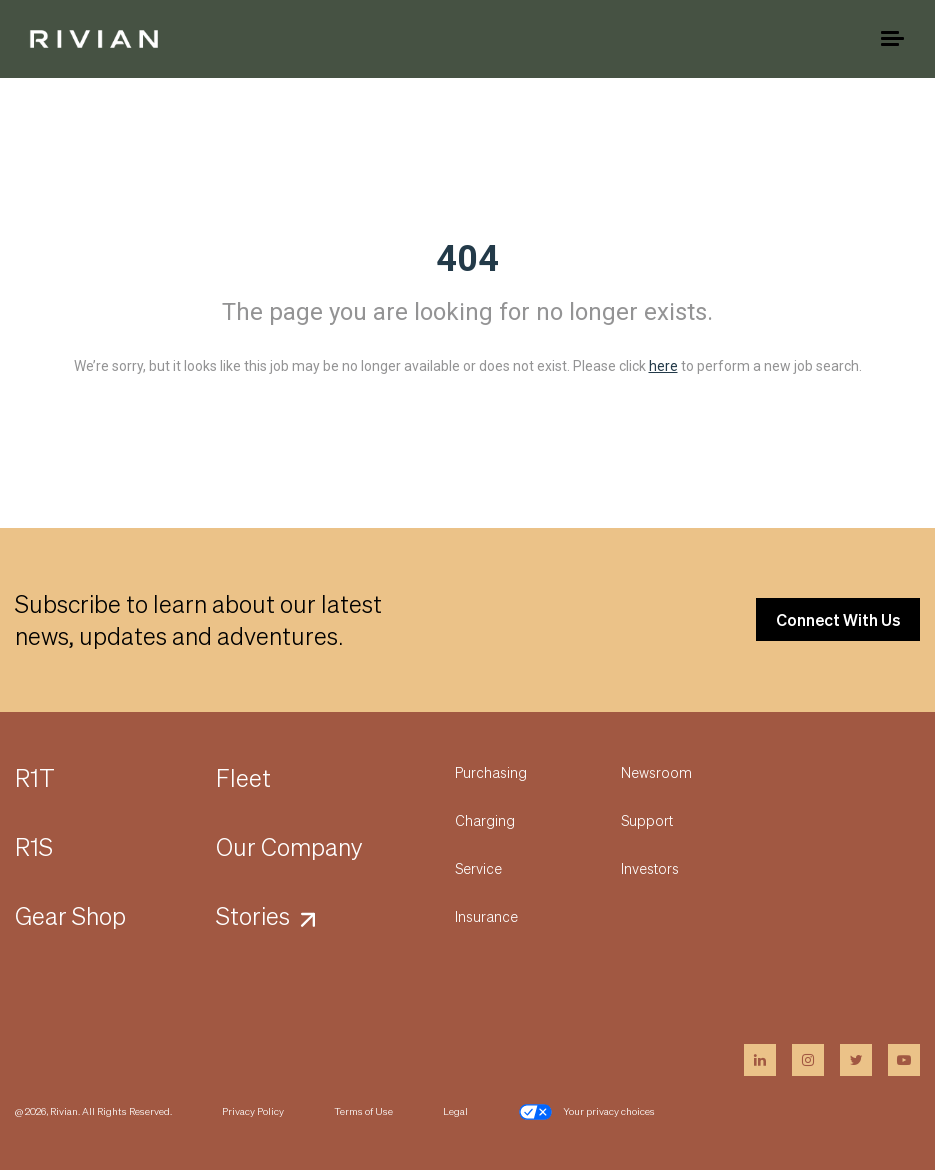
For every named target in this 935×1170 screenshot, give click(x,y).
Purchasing (491, 772)
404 (467, 259)
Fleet (243, 777)
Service (478, 868)
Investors (650, 868)
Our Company (289, 846)
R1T (35, 777)
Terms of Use (363, 1111)
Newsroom (656, 772)
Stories (253, 915)
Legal (455, 1111)
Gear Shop (70, 915)
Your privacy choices (586, 1112)
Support (647, 820)
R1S (34, 846)
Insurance (486, 916)
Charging (485, 820)
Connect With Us (838, 619)
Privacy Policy (253, 1111)
